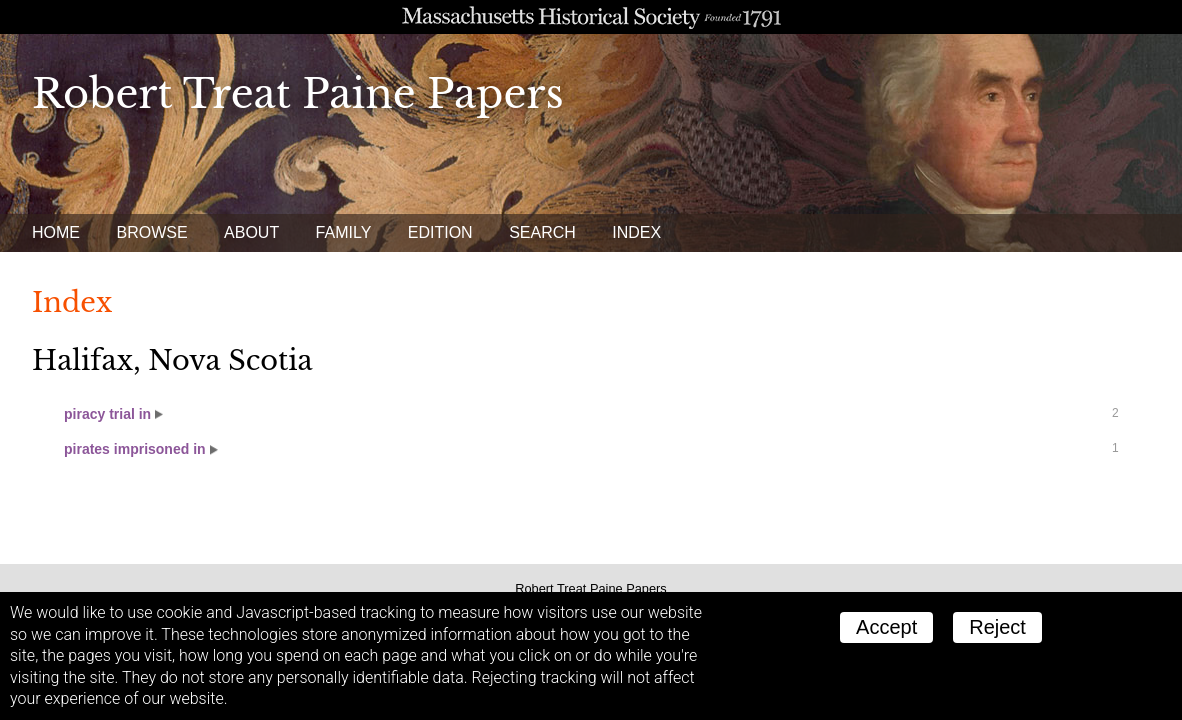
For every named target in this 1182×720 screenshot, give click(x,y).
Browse (151, 232)
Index (636, 232)
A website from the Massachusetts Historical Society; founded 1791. (591, 17)
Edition (440, 232)
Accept (886, 627)
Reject (997, 627)
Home (56, 232)
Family (344, 232)
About (251, 232)
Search (542, 232)
